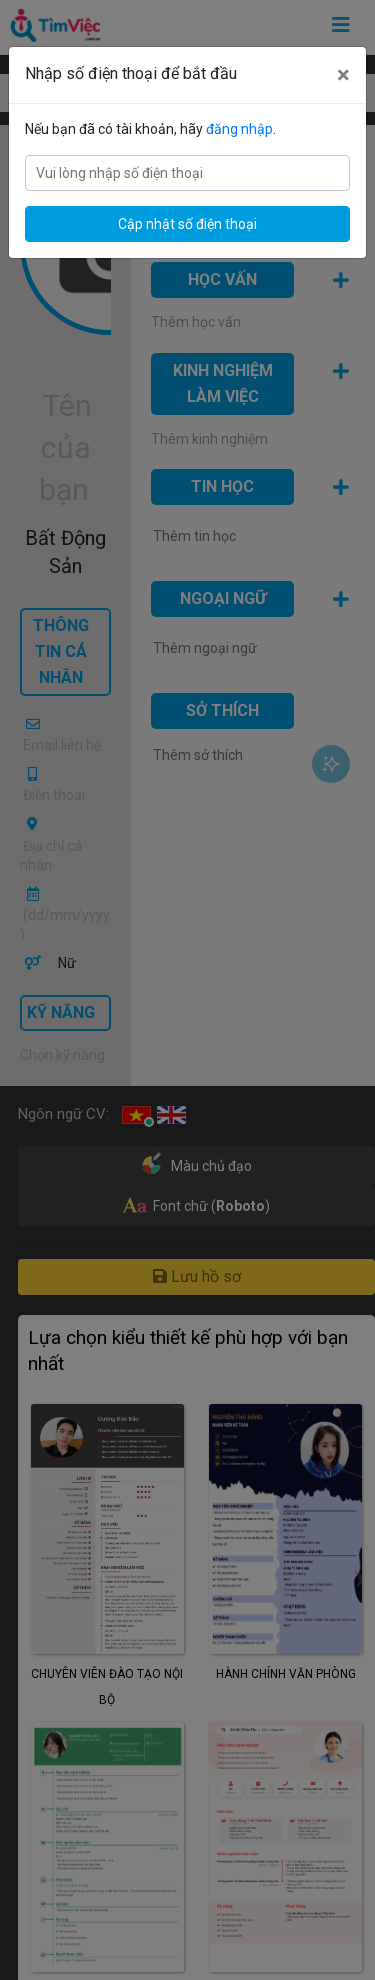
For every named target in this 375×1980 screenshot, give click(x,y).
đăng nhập (239, 129)
